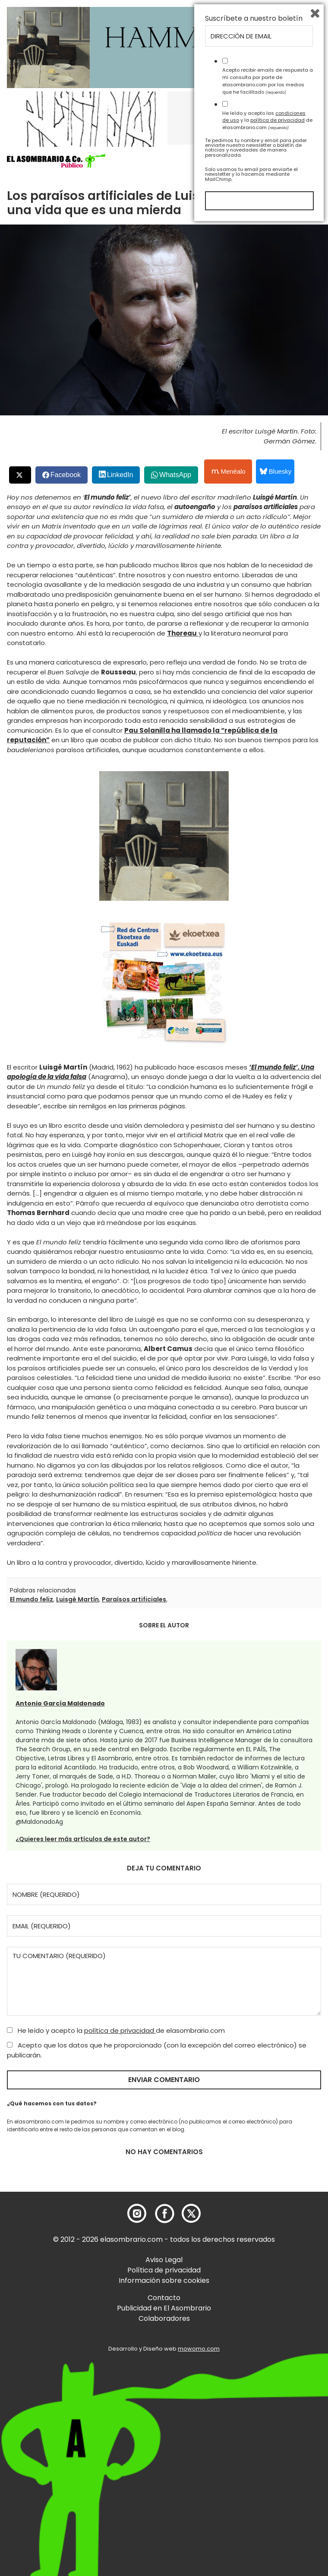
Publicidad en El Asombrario (164, 2308)
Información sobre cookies (164, 2280)
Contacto (164, 2298)
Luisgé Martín (77, 1599)
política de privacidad (120, 2030)
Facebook (65, 474)
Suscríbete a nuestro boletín (254, 2369)
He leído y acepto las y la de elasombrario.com (267, 2470)
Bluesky (275, 471)
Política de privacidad (164, 2270)
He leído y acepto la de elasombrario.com (116, 2030)
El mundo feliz (31, 1599)
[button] (56, 161)
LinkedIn (120, 474)
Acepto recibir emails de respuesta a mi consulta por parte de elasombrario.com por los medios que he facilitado (267, 2431)
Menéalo (229, 471)
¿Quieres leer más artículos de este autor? (83, 1839)
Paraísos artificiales (134, 1599)
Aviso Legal (164, 2260)
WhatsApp (175, 474)
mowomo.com (199, 2348)
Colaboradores (164, 2318)
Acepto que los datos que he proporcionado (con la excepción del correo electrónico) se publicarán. (156, 2050)
